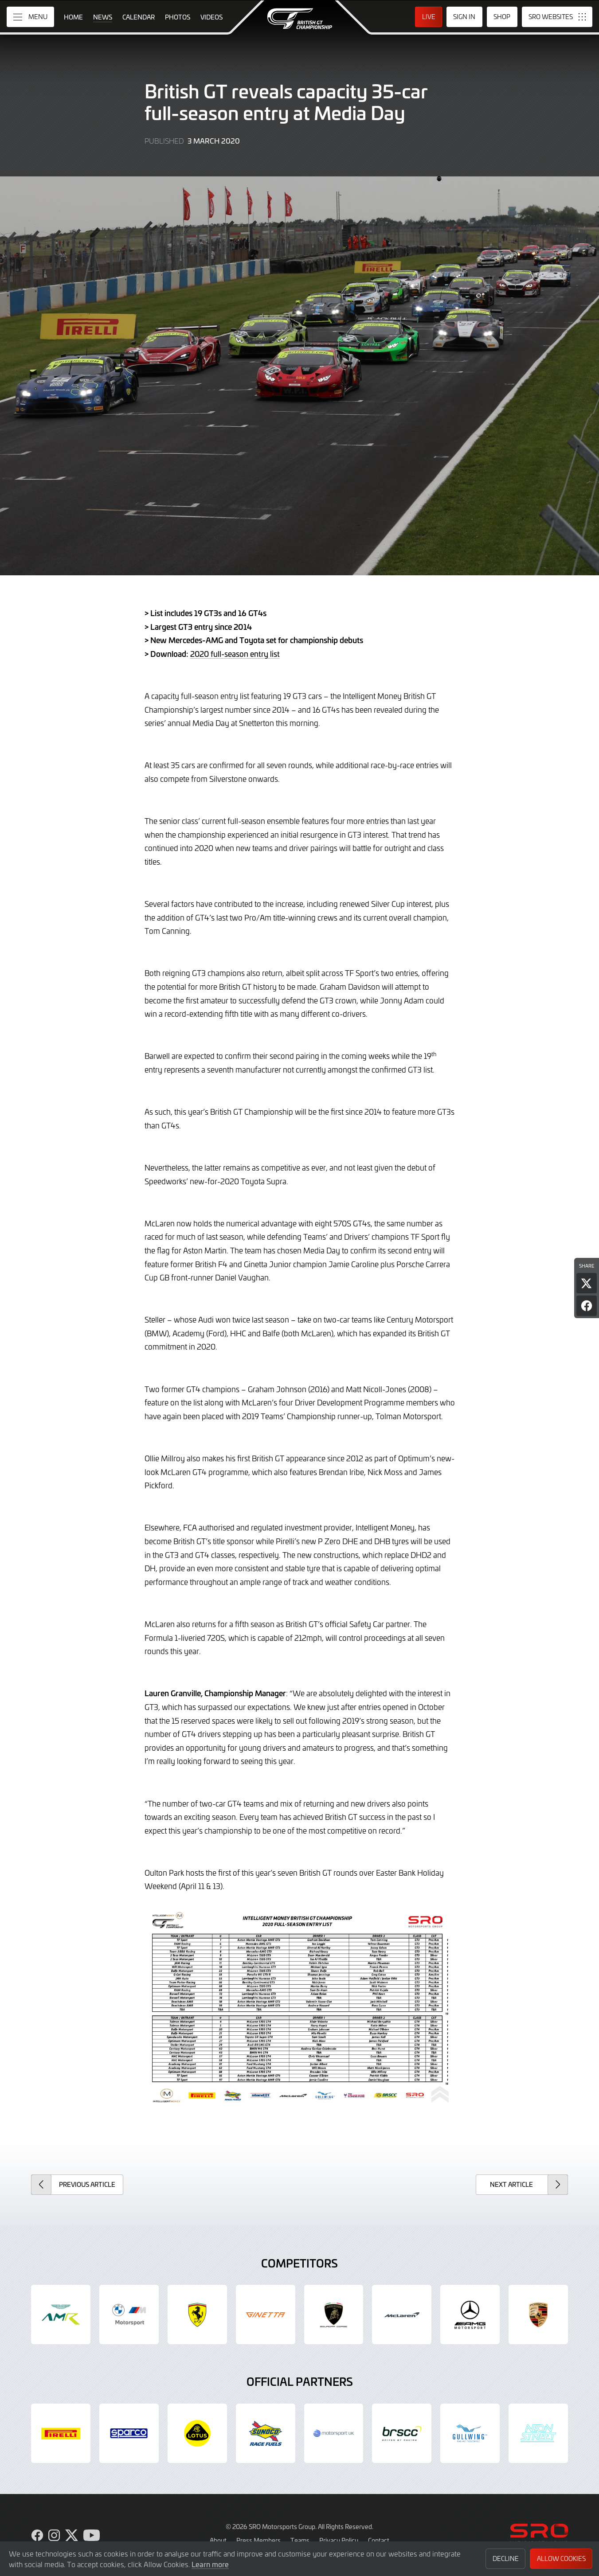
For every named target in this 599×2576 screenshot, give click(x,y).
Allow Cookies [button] (561, 2558)
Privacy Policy (338, 2540)
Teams (299, 2540)
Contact (378, 2540)
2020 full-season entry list (235, 653)
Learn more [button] (210, 2564)
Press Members (258, 2540)
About (218, 2540)
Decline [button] (506, 2558)
